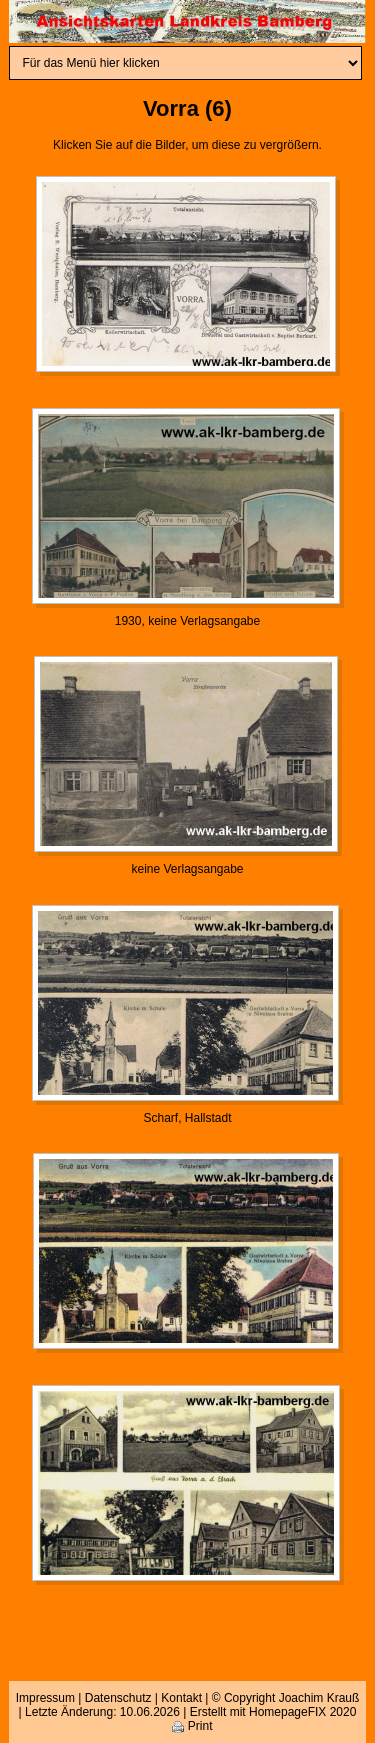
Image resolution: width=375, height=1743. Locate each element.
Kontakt (181, 1698)
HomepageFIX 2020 (302, 1712)
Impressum (45, 1698)
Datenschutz (118, 1698)
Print (192, 1726)
